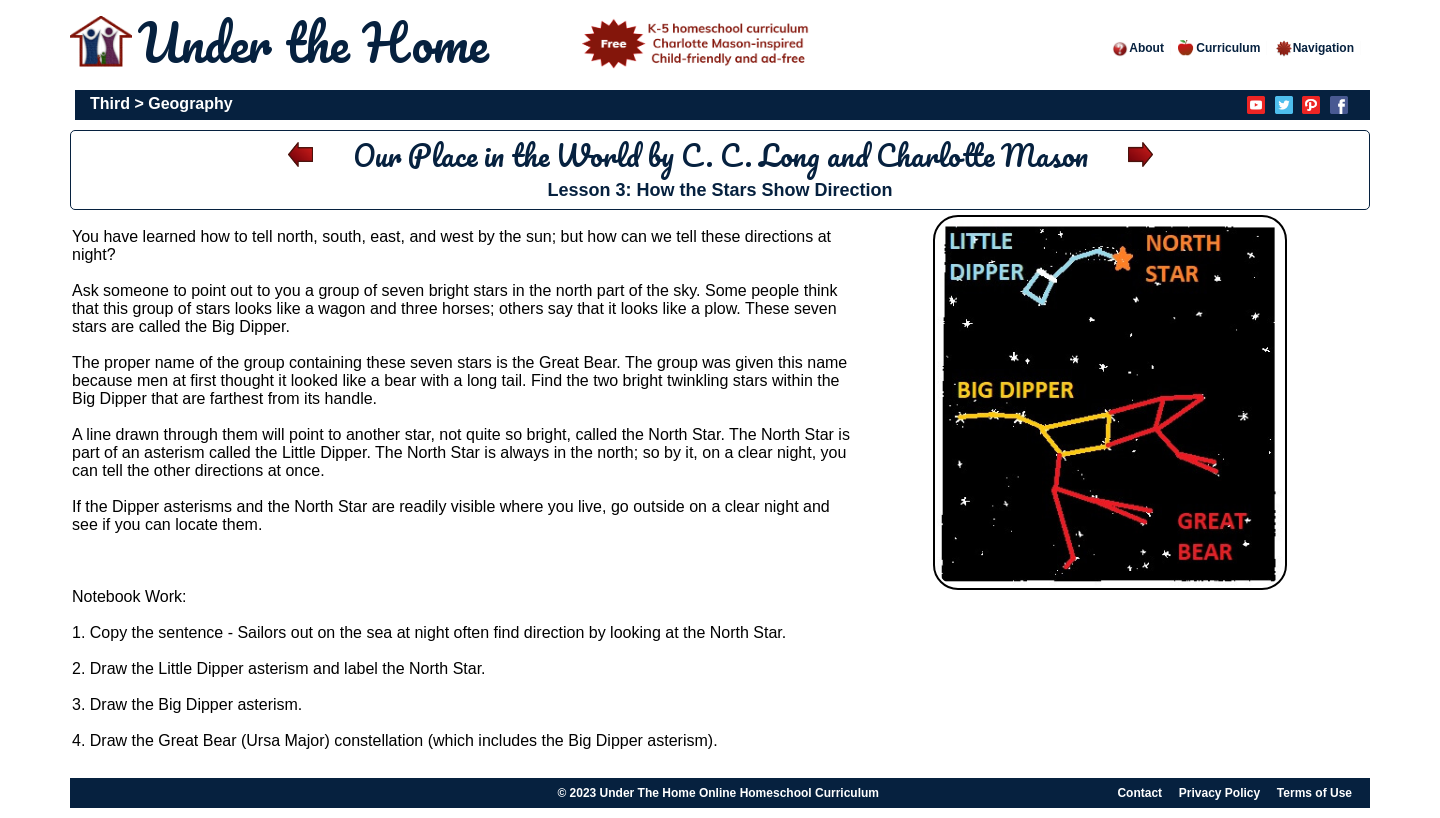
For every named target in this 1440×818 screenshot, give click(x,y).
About (1137, 48)
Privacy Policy (1219, 793)
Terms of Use (1314, 793)
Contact (1139, 793)
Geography (190, 103)
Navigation (1314, 48)
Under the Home (477, 42)
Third (110, 103)
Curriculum (1219, 48)
